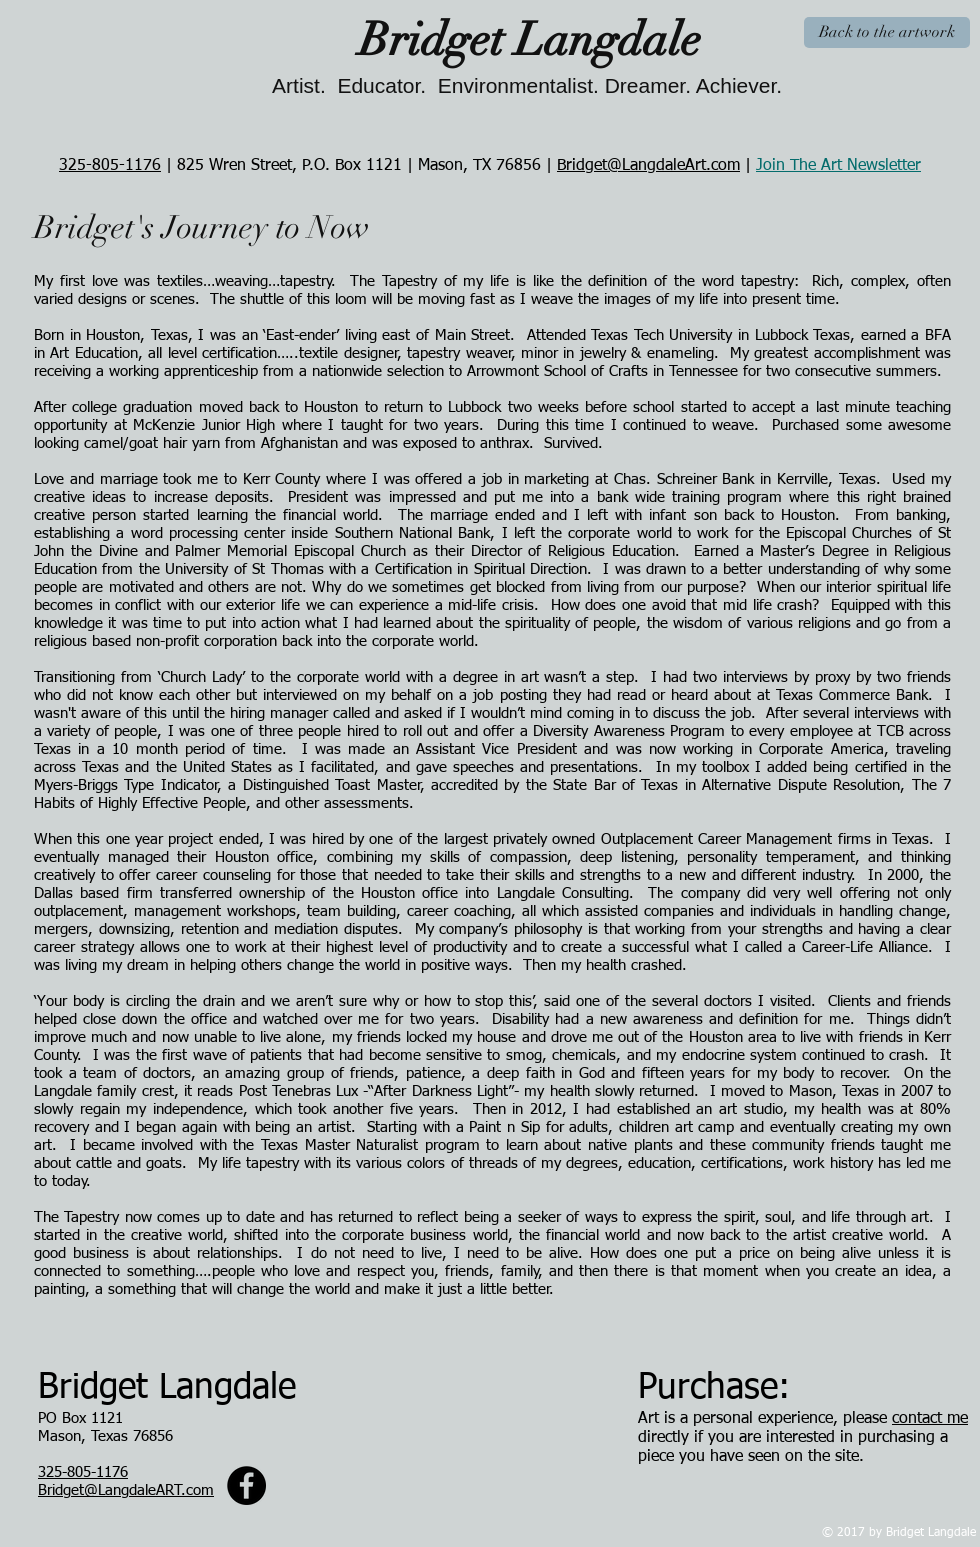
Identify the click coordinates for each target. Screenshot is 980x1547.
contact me (930, 1419)
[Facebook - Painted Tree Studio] (246, 1485)
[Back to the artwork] (887, 32)
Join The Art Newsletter (838, 166)
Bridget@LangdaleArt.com (648, 166)
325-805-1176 (110, 166)
